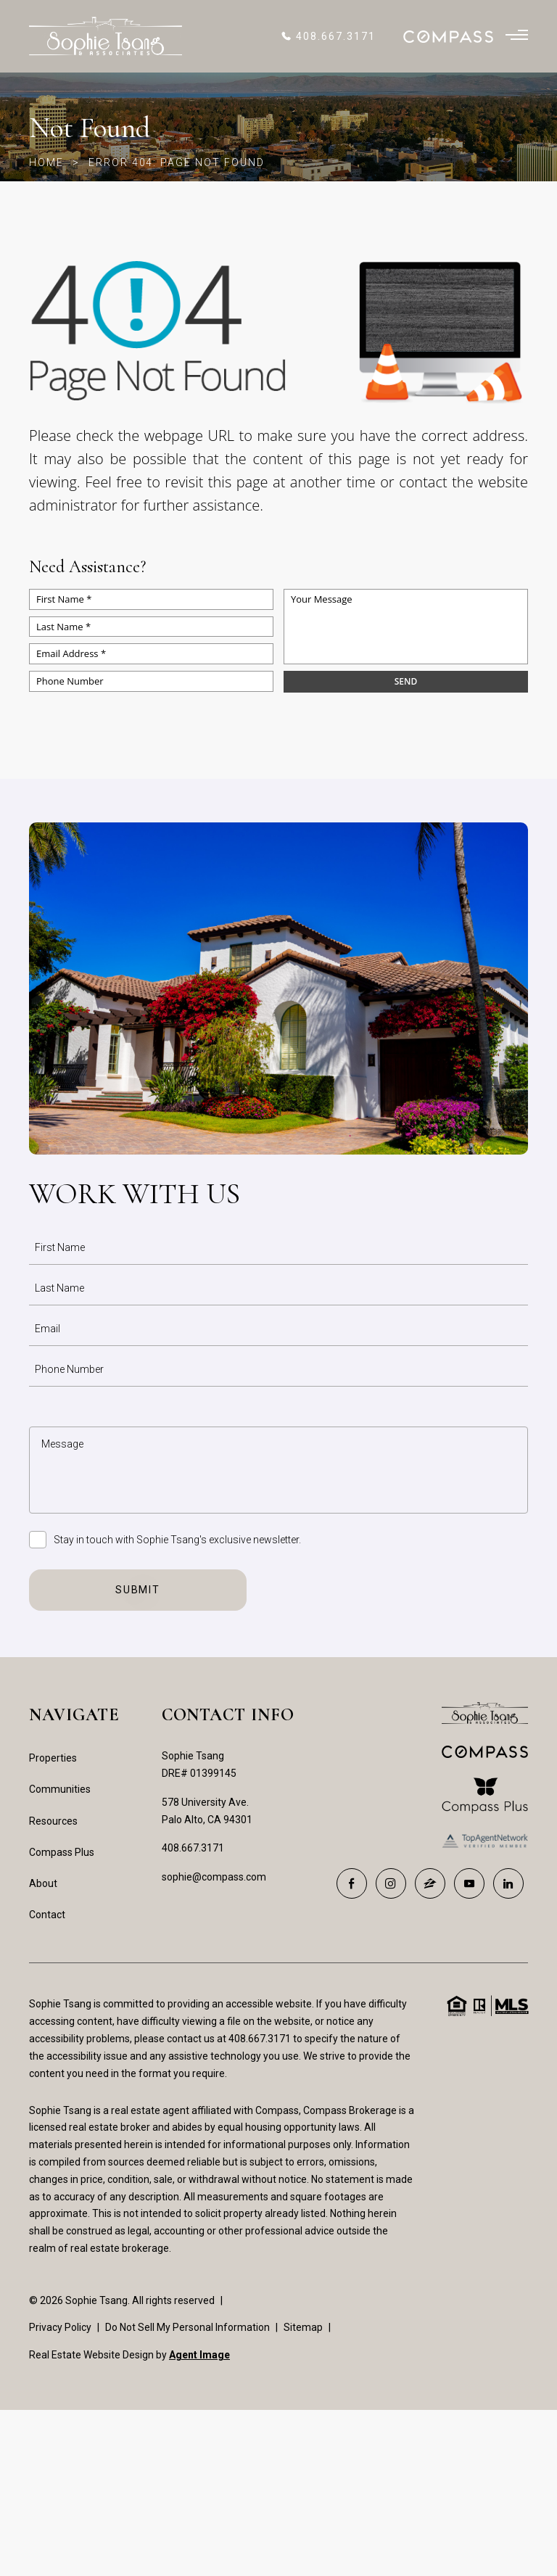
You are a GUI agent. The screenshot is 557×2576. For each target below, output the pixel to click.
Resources (53, 1821)
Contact (47, 1914)
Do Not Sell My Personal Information (187, 2327)
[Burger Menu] (517, 36)
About (43, 1883)
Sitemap (303, 2327)
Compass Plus (61, 1852)
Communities (60, 1789)
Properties (53, 1758)
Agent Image (199, 2355)
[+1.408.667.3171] (328, 36)
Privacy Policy (60, 2327)
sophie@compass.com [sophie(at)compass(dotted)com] (214, 1877)
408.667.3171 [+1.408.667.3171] (193, 1848)
